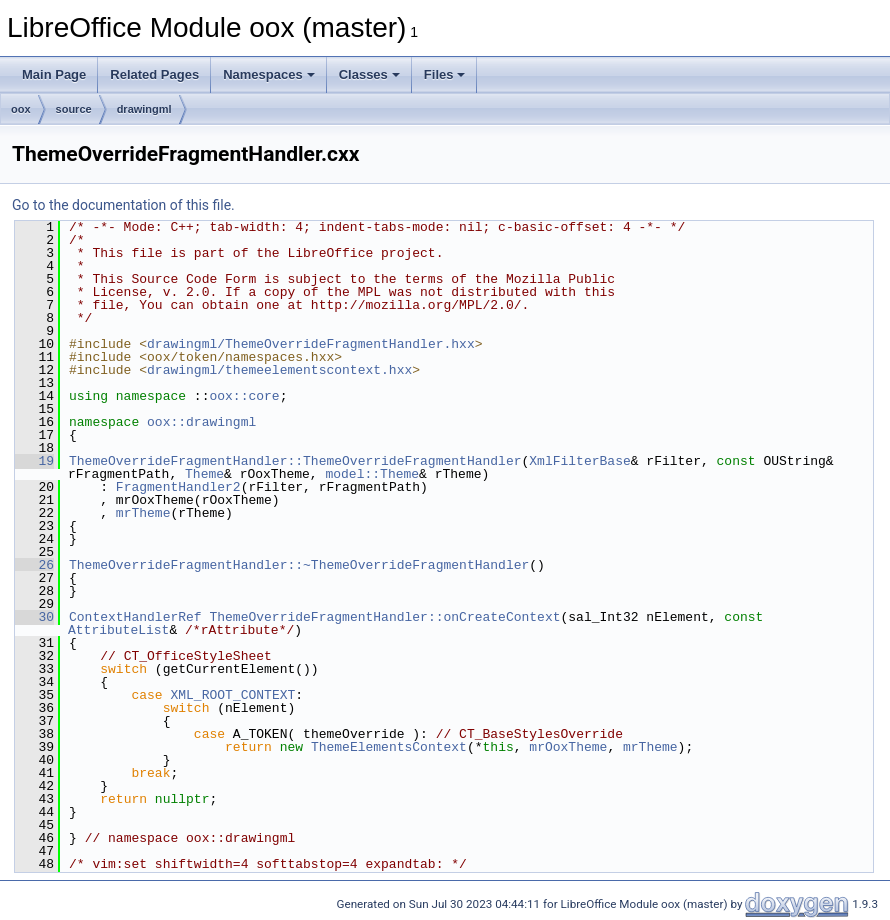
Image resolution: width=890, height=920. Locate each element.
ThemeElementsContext (389, 747)
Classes (369, 74)
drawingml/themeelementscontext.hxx (279, 370)
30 (34, 617)
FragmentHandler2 (178, 487)
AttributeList (118, 630)
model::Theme (372, 474)
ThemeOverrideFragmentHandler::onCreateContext (384, 617)
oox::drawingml (201, 422)
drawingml (144, 109)
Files (445, 74)
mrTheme (143, 513)
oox (21, 109)
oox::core (244, 396)
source (74, 109)
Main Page (54, 74)
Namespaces (269, 74)
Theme (204, 474)
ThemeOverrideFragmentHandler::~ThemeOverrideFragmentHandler (299, 565)
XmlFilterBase (579, 461)
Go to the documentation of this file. (123, 205)
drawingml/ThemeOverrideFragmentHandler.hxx (311, 344)
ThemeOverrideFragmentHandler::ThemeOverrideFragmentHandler (295, 461)
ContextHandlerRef (135, 617)
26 (34, 565)
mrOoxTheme (568, 747)
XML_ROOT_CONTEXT (232, 695)
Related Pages (154, 74)
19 (34, 461)
